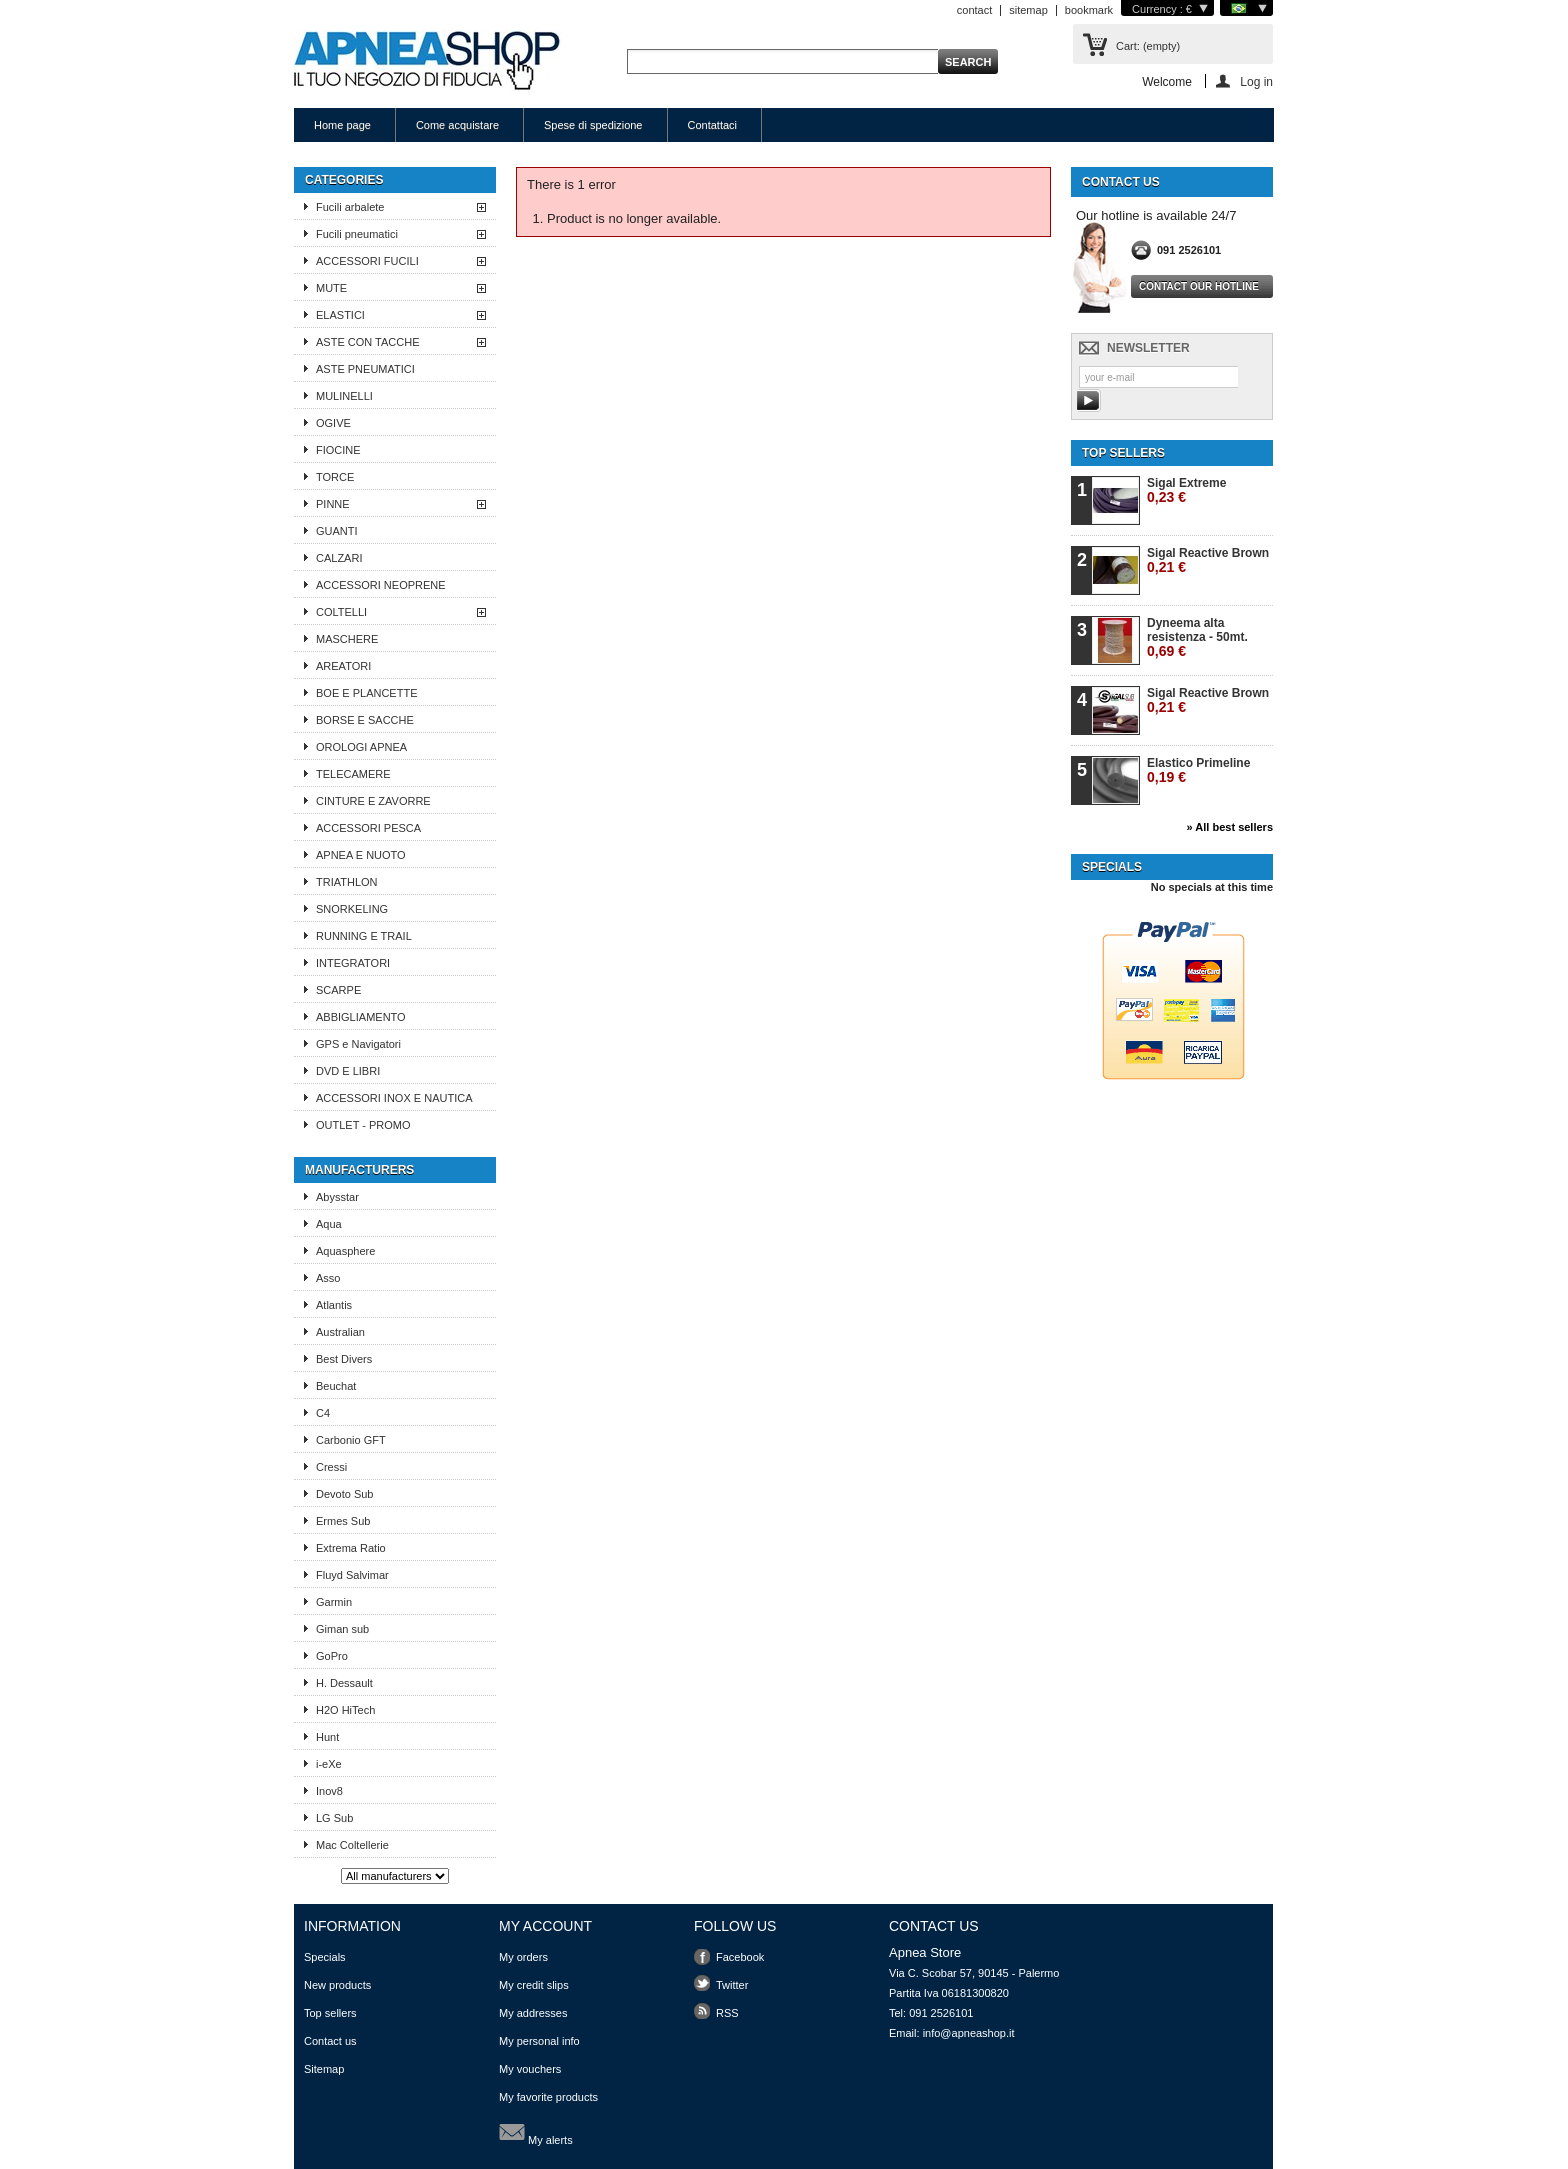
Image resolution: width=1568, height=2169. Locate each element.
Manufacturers (359, 1170)
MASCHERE (347, 639)
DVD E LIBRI (348, 1071)
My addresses (533, 2013)
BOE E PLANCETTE (366, 693)
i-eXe (329, 1764)
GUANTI (337, 531)
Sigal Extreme (1186, 490)
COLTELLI (341, 612)
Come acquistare (457, 125)
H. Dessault (344, 1683)
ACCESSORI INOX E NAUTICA (394, 1098)
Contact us (330, 2041)
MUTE (331, 288)
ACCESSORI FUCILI (367, 261)
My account (545, 1926)
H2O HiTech (345, 1710)
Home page (342, 125)
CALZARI (339, 558)
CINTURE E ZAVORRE (373, 801)
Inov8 (329, 1791)
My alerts (536, 2132)
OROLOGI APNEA (361, 747)
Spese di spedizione (593, 125)
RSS (727, 2013)
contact (974, 10)
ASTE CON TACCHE (368, 342)
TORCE (335, 477)
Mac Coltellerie (352, 1845)
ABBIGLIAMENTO (361, 1017)
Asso (328, 1278)
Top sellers (1123, 453)
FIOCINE (338, 450)
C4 (323, 1413)
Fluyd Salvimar (352, 1575)
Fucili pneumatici (357, 234)
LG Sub (334, 1818)
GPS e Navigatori (358, 1044)
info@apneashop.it (969, 2033)
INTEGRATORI (353, 963)
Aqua (329, 1224)
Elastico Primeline (1198, 770)
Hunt (327, 1737)
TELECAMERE (353, 774)
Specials (1112, 867)
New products (337, 1985)
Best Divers (344, 1359)
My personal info (539, 2041)
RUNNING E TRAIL (364, 936)
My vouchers (530, 2069)
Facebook (740, 1957)
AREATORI (343, 666)
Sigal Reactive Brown (1208, 560)
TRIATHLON (347, 882)
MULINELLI (344, 396)
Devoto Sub (344, 1494)
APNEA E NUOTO (361, 855)
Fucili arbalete (350, 207)
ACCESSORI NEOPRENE (381, 585)
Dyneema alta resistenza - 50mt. (1197, 637)
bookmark (1089, 10)
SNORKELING (352, 909)
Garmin (334, 1602)
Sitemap (324, 2069)
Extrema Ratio (351, 1548)
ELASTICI (340, 315)
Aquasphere (345, 1251)
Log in (1256, 81)
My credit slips (534, 1985)
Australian (340, 1332)
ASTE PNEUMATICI (365, 369)
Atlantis (334, 1305)
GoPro (332, 1656)
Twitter (732, 1985)
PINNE (333, 504)
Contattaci (713, 125)
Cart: (1148, 46)
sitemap (1028, 10)
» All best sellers (1230, 827)
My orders (523, 1957)
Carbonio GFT (351, 1440)
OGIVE (333, 423)
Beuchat (336, 1386)
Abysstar (337, 1197)
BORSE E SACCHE (365, 720)
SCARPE (338, 990)
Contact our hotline (1199, 286)
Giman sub (342, 1629)
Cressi (331, 1467)
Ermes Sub (343, 1521)
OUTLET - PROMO (363, 1125)
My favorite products (548, 2097)
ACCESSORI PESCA (368, 828)
